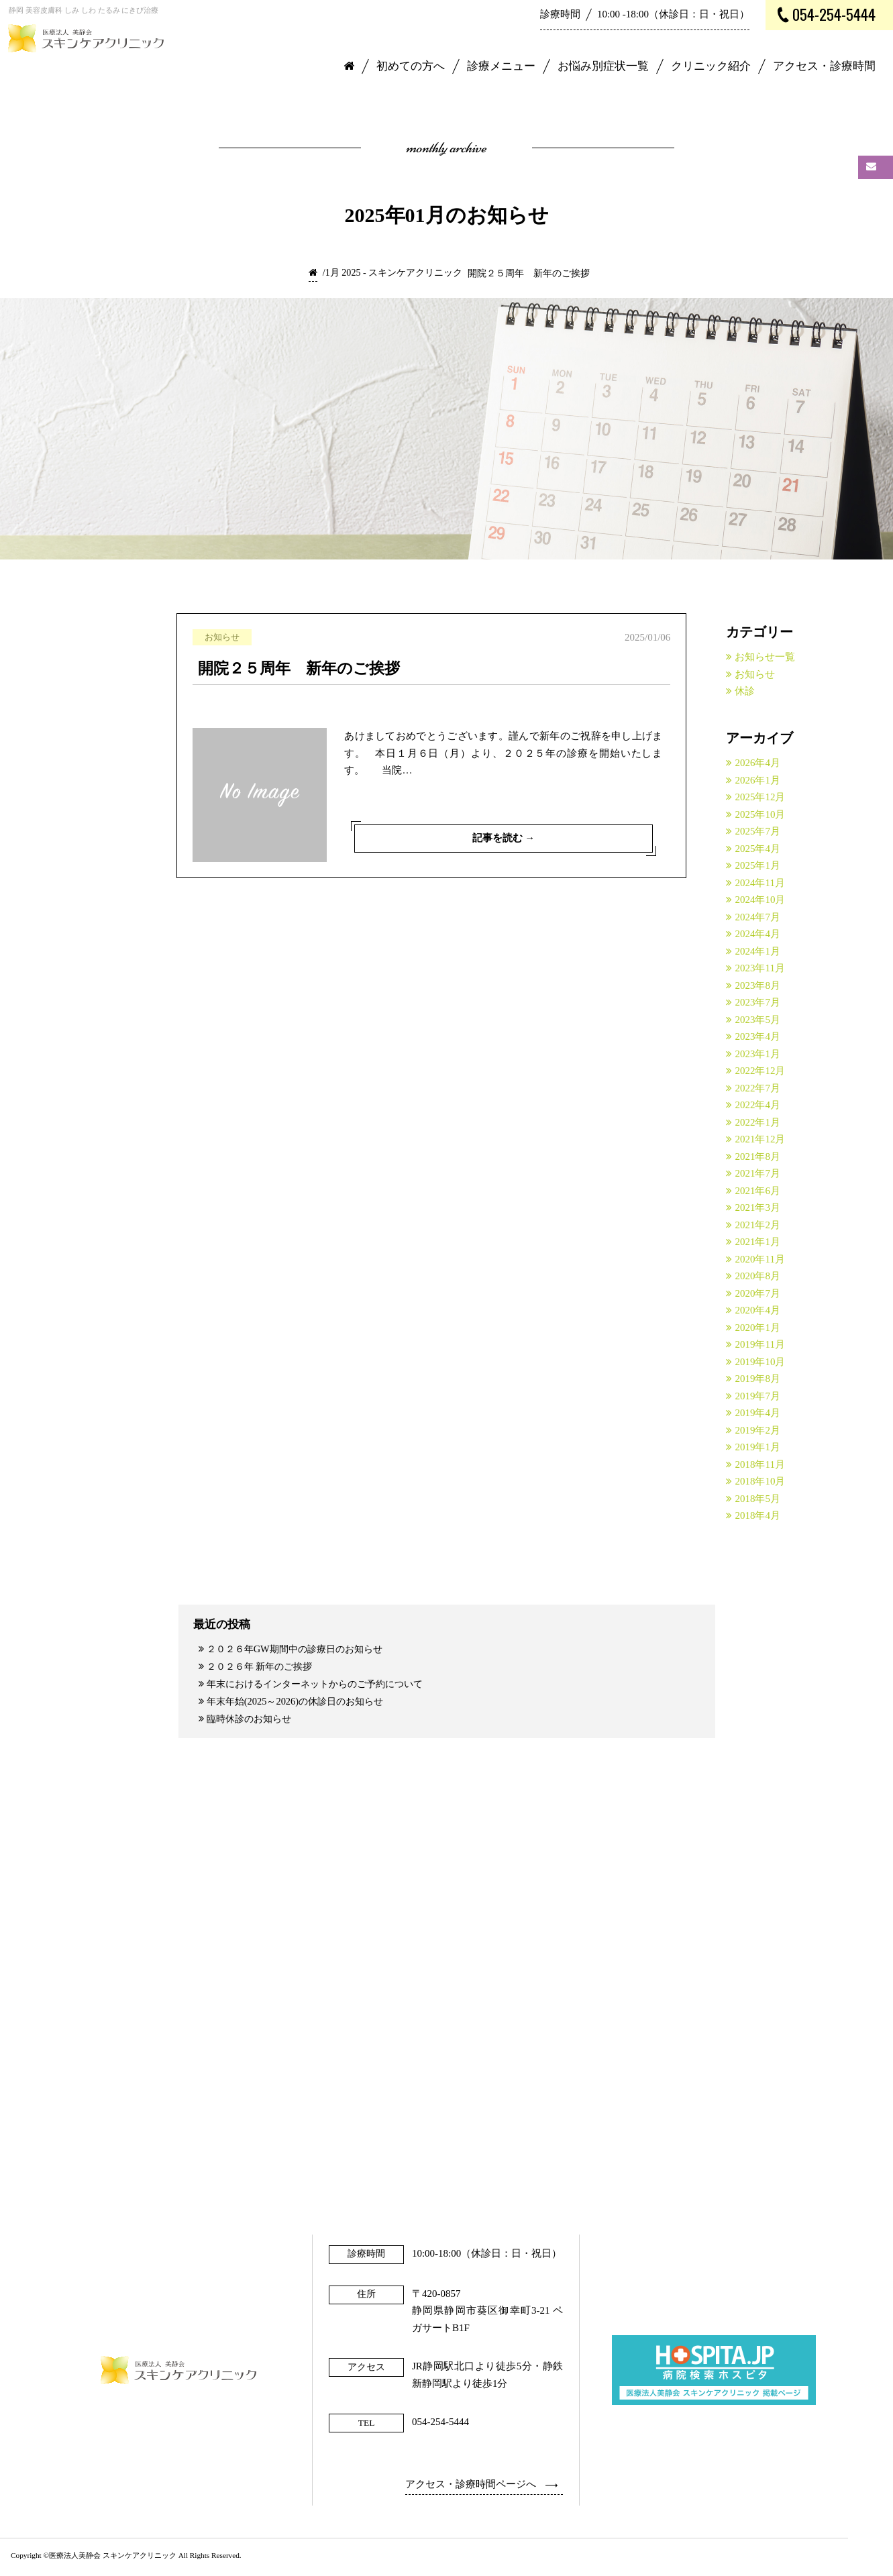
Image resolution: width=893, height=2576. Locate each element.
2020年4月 (757, 1310)
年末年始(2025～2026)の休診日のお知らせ (301, 1703)
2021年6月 (757, 1190)
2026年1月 (757, 780)
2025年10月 (760, 814)
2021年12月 (760, 1139)
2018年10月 (760, 1481)
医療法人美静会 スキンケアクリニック (112, 2559)
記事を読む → (503, 837)
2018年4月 (757, 1515)
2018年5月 (757, 1498)
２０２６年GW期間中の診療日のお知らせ (301, 1649)
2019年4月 (757, 1412)
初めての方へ (410, 66)
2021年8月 (757, 1156)
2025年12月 (760, 797)
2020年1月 (757, 1327)
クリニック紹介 (711, 66)
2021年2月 (757, 1225)
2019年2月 (757, 1430)
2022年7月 (757, 1088)
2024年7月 (757, 917)
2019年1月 (757, 1447)
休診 (745, 691)
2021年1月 (757, 1241)
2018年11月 (759, 1464)
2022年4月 (757, 1104)
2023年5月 (757, 1019)
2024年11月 (759, 882)
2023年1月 (757, 1054)
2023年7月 (757, 1002)
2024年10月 (760, 899)
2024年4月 (757, 933)
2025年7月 (757, 831)
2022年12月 (760, 1070)
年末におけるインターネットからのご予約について (323, 1685)
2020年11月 (759, 1259)
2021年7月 (757, 1173)
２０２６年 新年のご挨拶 (264, 1667)
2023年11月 (759, 968)
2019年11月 (759, 1344)
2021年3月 (757, 1207)
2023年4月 (757, 1036)
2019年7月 (757, 1396)
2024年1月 (757, 951)
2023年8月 (757, 985)
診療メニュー (501, 66)
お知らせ (755, 674)
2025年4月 (757, 848)
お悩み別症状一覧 (603, 66)
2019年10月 (760, 1361)
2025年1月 (757, 865)
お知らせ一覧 (765, 656)
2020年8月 (757, 1276)
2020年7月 (757, 1293)
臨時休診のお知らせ (252, 1721)
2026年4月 (757, 762)
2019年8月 (757, 1378)
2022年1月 (757, 1122)
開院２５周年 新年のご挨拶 (299, 668)
